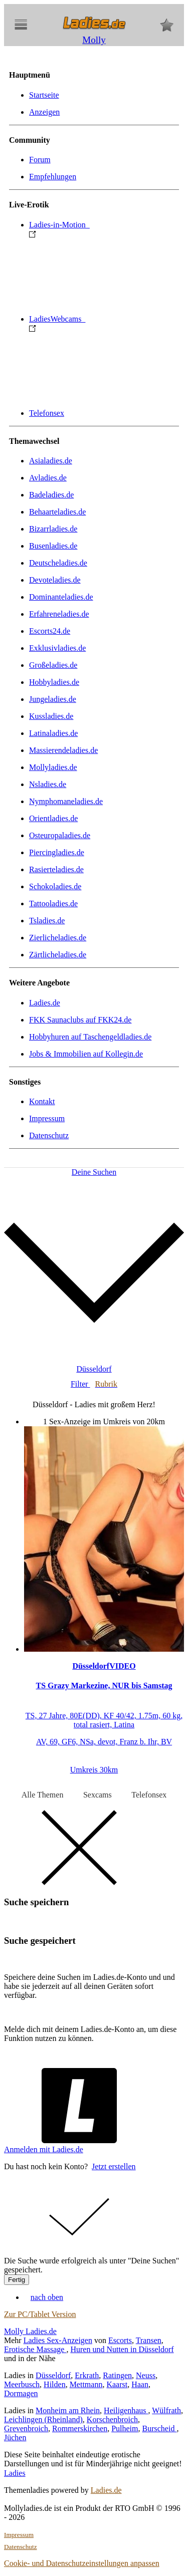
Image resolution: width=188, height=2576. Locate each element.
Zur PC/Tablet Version (40, 2314)
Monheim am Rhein (68, 2410)
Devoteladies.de (55, 580)
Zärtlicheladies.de (57, 954)
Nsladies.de (47, 784)
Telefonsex (46, 413)
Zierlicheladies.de (57, 937)
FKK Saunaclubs (80, 1019)
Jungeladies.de (52, 699)
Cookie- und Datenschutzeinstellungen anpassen (81, 2563)
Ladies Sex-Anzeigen (58, 2340)
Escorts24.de (49, 631)
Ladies (15, 2473)
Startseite (44, 95)
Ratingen (117, 2375)
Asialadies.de (50, 460)
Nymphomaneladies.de (66, 801)
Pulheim (124, 2428)
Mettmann (86, 2384)
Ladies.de (44, 1002)
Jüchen (15, 2437)
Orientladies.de (53, 818)
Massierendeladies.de (63, 750)
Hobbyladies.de (54, 682)
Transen (148, 2340)
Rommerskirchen (79, 2428)
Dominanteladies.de (61, 597)
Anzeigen (44, 112)
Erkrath (87, 2375)
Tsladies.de (47, 920)
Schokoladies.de (55, 886)
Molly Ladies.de (30, 2331)
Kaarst (116, 2384)
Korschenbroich (112, 2419)
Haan (139, 2384)
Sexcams (97, 1794)
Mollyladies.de (53, 767)
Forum (40, 159)
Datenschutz (49, 1135)
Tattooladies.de (53, 903)
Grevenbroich (26, 2428)
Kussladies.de (51, 716)
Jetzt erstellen (114, 2166)
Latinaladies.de (53, 733)
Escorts (120, 2340)
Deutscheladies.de (58, 563)
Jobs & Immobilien (86, 1054)
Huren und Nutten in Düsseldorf (121, 2349)
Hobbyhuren (90, 1037)
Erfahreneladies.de (59, 614)
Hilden (55, 2384)
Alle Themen (43, 1794)
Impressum (47, 1118)
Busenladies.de (53, 546)
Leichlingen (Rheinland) (43, 2419)
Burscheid (159, 2428)
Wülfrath (166, 2410)
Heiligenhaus (126, 2410)
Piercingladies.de (56, 852)
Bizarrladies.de (53, 529)
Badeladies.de (51, 494)
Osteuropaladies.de (59, 835)
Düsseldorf (53, 2375)
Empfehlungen (52, 176)
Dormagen (21, 2393)
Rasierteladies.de (56, 869)
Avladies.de (48, 477)
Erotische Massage (35, 2349)
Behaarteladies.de (57, 511)
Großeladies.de (53, 665)
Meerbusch (22, 2384)
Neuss (145, 2375)
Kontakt (42, 1101)
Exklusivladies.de (57, 648)
